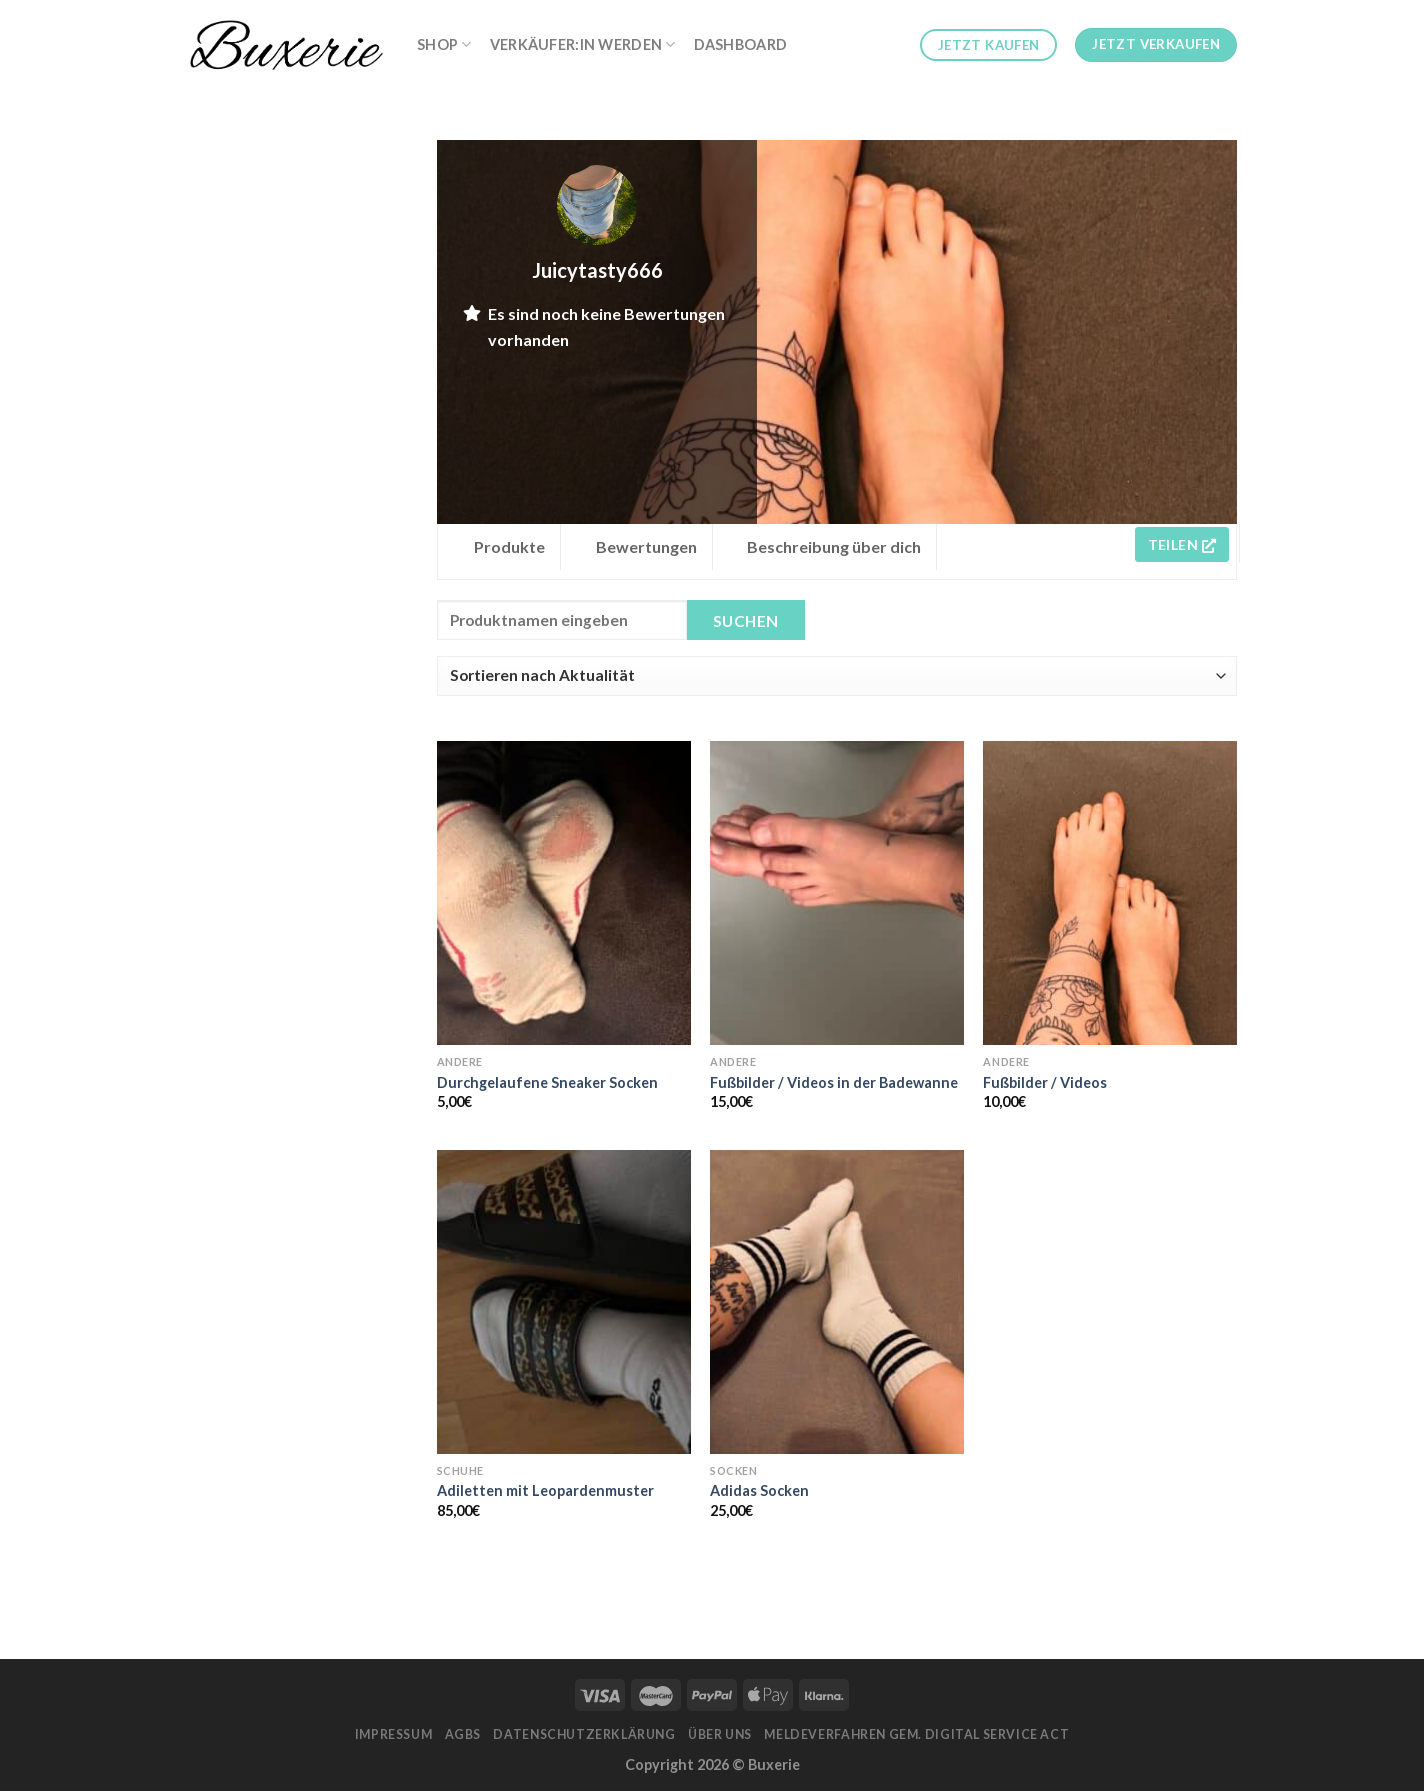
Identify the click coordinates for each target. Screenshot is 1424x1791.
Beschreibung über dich (834, 546)
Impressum (394, 1734)
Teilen (1182, 544)
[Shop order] (837, 676)
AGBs (463, 1734)
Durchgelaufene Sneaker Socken (547, 1082)
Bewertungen (646, 546)
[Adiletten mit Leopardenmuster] (564, 1302)
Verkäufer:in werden (583, 44)
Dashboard (741, 44)
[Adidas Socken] (837, 1302)
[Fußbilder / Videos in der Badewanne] (837, 893)
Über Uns (720, 1734)
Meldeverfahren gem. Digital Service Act (916, 1734)
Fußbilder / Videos (1045, 1082)
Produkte (509, 546)
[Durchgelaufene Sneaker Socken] (564, 893)
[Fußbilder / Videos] (1110, 893)
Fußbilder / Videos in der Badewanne (834, 1082)
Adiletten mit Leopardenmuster (545, 1490)
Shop (444, 44)
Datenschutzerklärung (584, 1734)
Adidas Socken (759, 1490)
